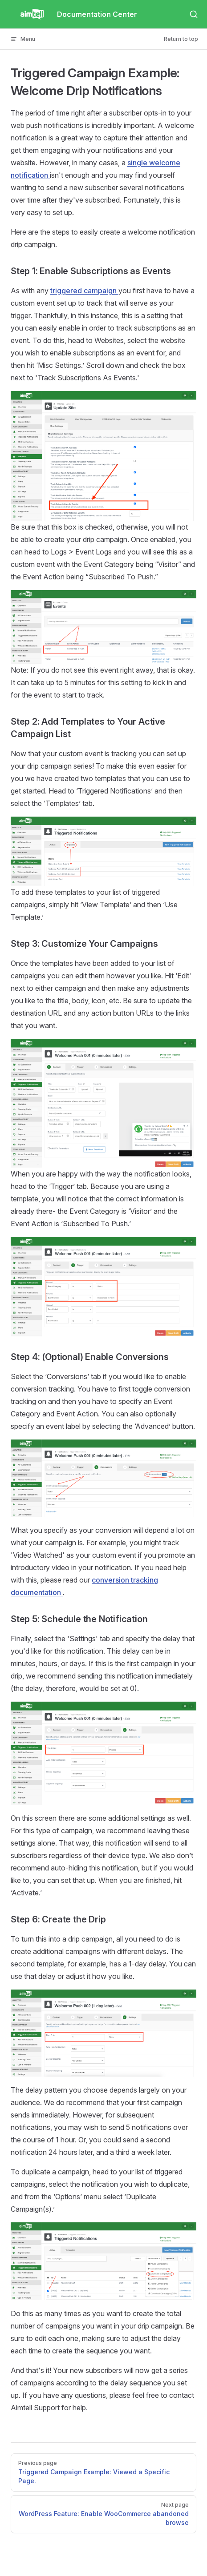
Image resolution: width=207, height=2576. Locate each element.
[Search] (193, 14)
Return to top (181, 39)
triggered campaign (84, 290)
